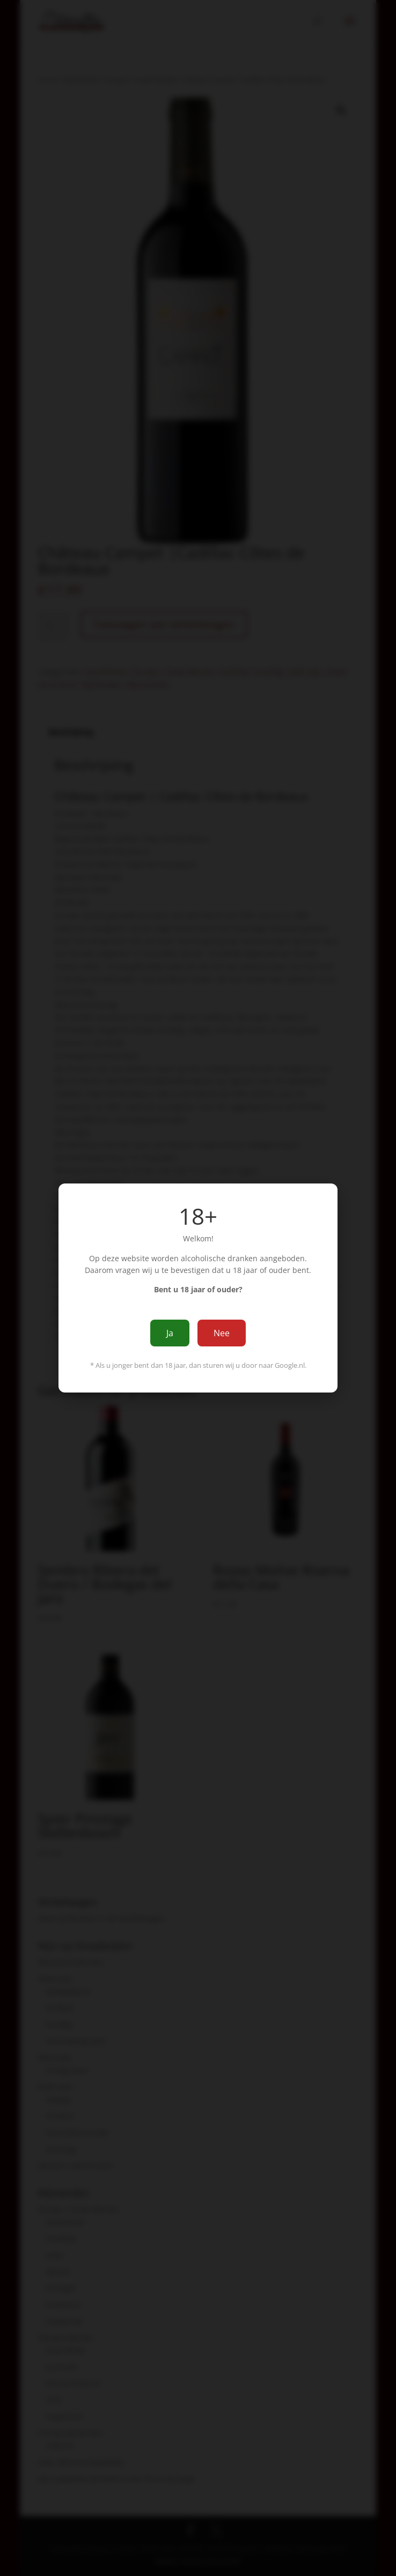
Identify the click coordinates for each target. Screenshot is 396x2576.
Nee (222, 1333)
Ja (169, 1333)
